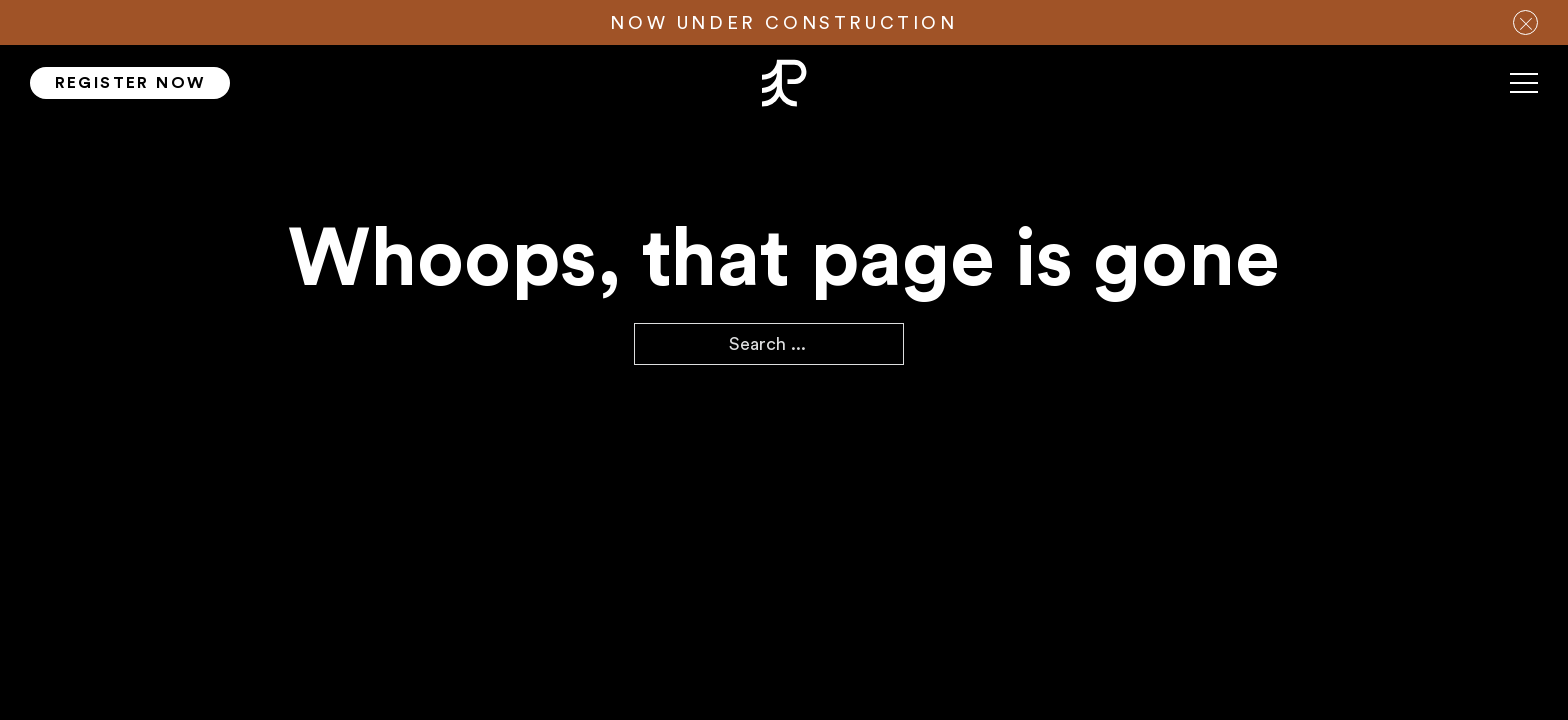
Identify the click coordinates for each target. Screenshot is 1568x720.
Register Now (130, 83)
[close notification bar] (1525, 22)
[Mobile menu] (1524, 91)
